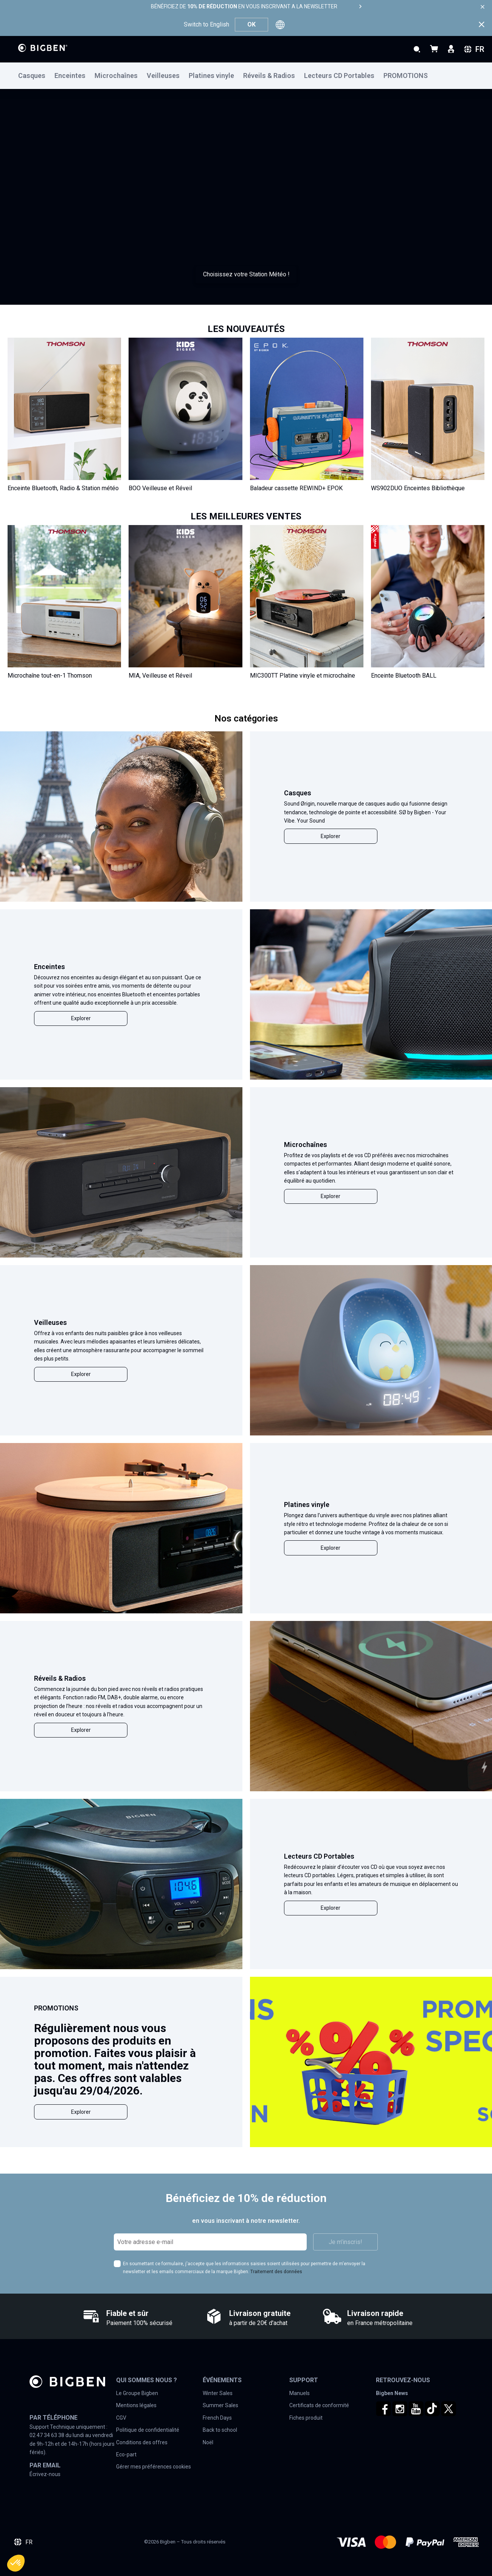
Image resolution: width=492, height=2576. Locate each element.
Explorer (330, 836)
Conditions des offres (142, 2442)
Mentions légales (136, 2405)
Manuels (299, 2393)
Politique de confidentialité (147, 2430)
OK (251, 24)
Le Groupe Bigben (137, 2393)
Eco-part (126, 2454)
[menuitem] (36, 75)
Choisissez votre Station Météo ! (246, 274)
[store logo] (42, 47)
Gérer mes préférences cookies (153, 2467)
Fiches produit (306, 2418)
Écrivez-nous (45, 2474)
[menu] (246, 75)
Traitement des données (276, 2271)
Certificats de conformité (319, 2405)
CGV (121, 2418)
